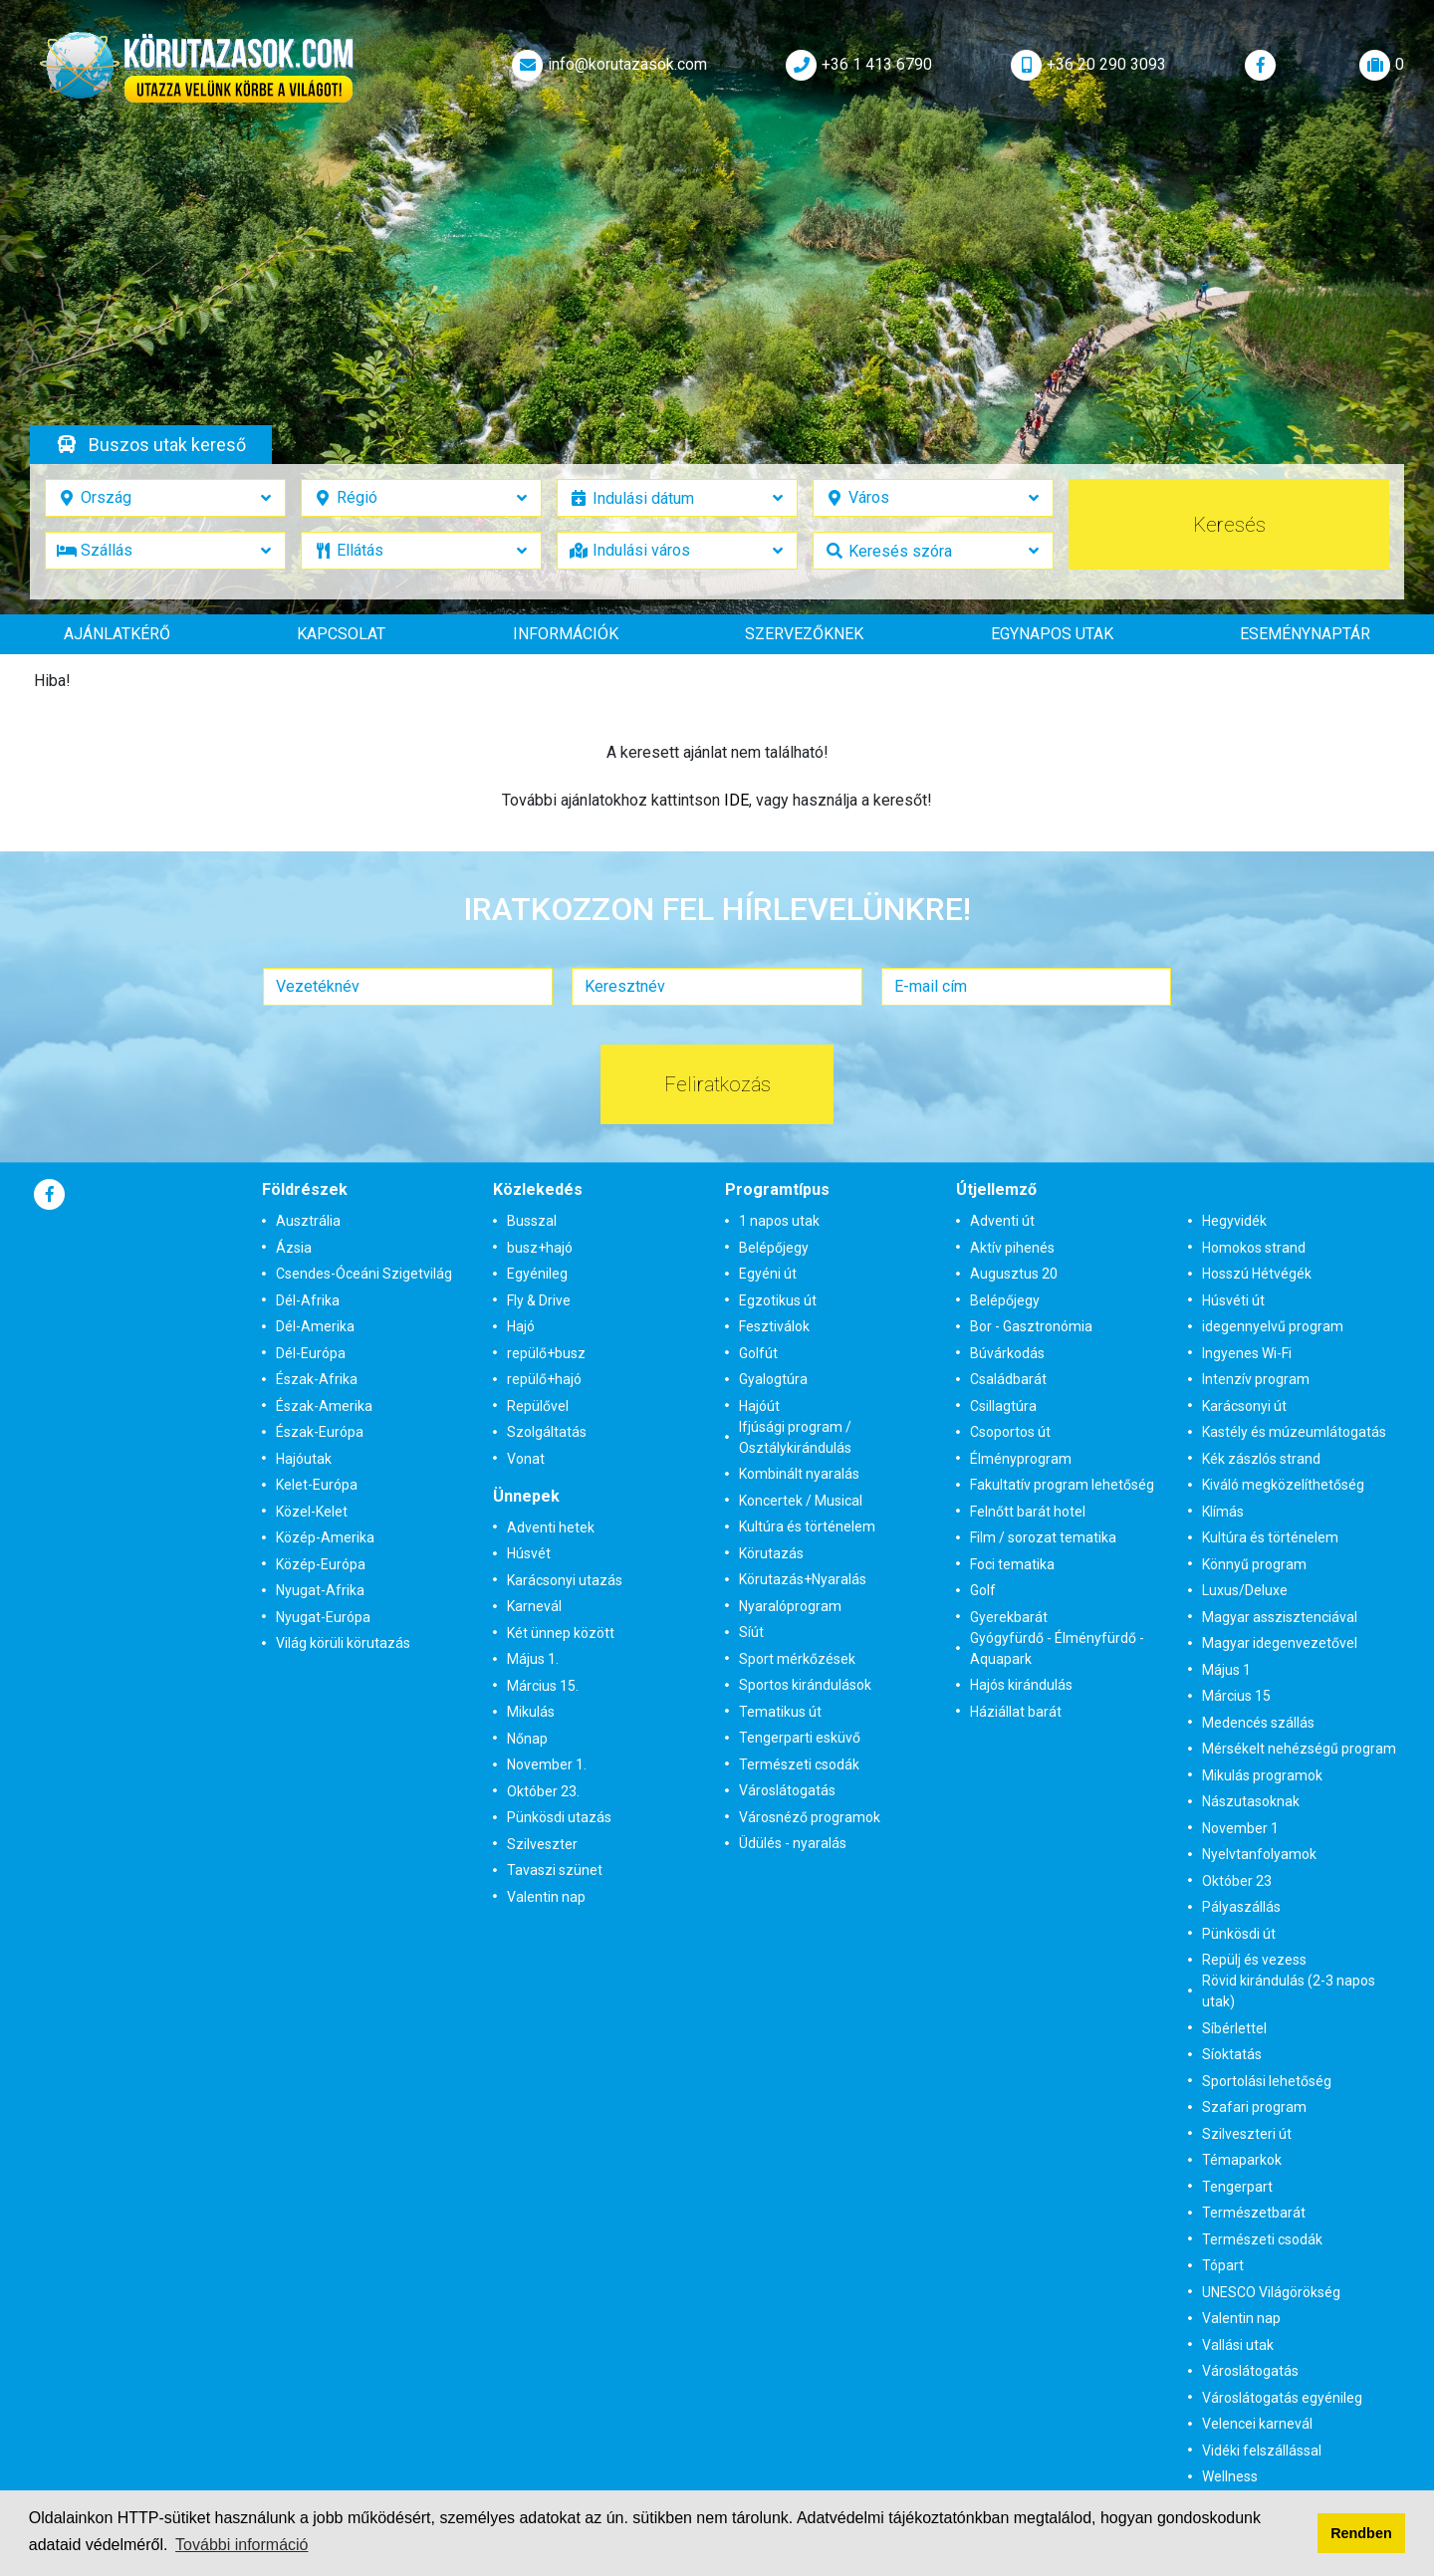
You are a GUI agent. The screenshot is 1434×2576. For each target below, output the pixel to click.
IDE (736, 800)
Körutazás (771, 1553)
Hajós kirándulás (1021, 1685)
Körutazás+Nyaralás (802, 1579)
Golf (983, 1590)
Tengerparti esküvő (799, 1738)
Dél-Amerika (315, 1326)
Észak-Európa (319, 1432)
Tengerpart (1237, 2187)
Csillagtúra (1003, 1406)
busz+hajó (540, 1248)
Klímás (1223, 1512)
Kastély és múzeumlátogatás (1294, 1432)
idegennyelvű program (1272, 1326)
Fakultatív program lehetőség (1062, 1485)
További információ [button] (241, 2544)
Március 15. (543, 1686)
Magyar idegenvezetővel (1279, 1643)
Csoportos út (1010, 1432)
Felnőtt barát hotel (1027, 1512)
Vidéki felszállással (1261, 2451)
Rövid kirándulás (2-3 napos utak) (1288, 1991)
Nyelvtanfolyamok (1259, 1854)
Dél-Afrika (308, 1300)
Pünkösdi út (1239, 1934)
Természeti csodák (799, 1764)
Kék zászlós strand (1261, 1459)
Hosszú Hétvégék (1257, 1274)
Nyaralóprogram (790, 1606)
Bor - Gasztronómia (1031, 1326)
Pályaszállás (1241, 1907)
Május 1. (533, 1659)
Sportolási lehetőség (1266, 2081)
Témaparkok (1242, 2160)
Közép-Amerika (325, 1537)
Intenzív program (1256, 1379)
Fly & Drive (539, 1300)
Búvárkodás (1007, 1353)
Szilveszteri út (1247, 2134)
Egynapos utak (1052, 633)
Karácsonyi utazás (564, 1580)
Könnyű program (1254, 1564)
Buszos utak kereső (167, 444)
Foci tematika (1012, 1564)
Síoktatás (1232, 2054)
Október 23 (1237, 1881)
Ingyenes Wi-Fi (1247, 1353)
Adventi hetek (551, 1527)
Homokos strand (1254, 1248)
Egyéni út (768, 1274)
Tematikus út (780, 1712)
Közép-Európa (320, 1564)
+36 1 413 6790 (857, 65)
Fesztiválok (774, 1326)
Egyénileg (537, 1274)
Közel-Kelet (312, 1512)
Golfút (758, 1353)
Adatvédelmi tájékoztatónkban (903, 2517)
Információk (565, 633)
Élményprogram (1021, 1459)
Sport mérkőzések (797, 1659)
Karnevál (534, 1606)
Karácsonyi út (1244, 1406)
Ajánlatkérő (117, 633)
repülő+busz (546, 1353)
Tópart (1223, 2265)
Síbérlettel (1234, 2028)
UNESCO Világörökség (1271, 2292)
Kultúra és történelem (807, 1526)
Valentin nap (546, 1897)
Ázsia (294, 1248)
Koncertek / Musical (800, 1501)
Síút (751, 1632)
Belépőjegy (774, 1248)
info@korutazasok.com (607, 65)
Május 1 (1226, 1670)
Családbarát (1008, 1379)
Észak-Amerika (324, 1406)
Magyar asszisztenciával (1279, 1617)
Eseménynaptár (1305, 633)
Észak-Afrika (317, 1379)
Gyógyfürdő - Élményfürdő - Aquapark (1057, 1648)
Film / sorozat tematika (1043, 1537)
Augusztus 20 (1014, 1274)
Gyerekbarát (1009, 1617)
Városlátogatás (787, 1790)
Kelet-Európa (317, 1485)
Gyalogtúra (773, 1379)
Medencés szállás (1258, 1723)
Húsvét (529, 1553)
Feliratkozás (717, 1084)
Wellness (1230, 2476)
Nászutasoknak (1251, 1801)
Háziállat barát (1016, 1712)
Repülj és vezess (1254, 1960)
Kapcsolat (341, 633)
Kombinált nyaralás (799, 1474)
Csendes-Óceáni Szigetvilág (364, 1274)
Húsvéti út (1233, 1300)
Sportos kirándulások (805, 1685)
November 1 (1240, 1828)
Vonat (526, 1459)
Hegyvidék (1234, 1221)
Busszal (532, 1221)
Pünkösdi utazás (559, 1817)
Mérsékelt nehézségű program (1299, 1748)
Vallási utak (1238, 2345)
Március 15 (1236, 1696)
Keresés (1229, 525)
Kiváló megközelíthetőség (1283, 1485)
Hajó (521, 1326)
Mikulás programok (1262, 1775)
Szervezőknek (804, 633)
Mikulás (531, 1712)
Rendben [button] (1361, 2533)
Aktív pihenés (1012, 1248)
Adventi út (1002, 1221)
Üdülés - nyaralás (792, 1843)
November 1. (547, 1764)
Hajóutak (304, 1459)
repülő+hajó (544, 1379)
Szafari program (1254, 2107)
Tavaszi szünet (554, 1870)
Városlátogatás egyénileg (1282, 2398)
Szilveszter (542, 1844)
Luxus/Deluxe (1245, 1590)
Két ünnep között (560, 1633)
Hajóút (759, 1406)
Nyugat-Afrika (320, 1590)
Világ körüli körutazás (343, 1643)
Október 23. (543, 1791)
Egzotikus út (778, 1300)
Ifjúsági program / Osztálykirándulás (795, 1437)
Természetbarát (1254, 2213)
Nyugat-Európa (323, 1617)
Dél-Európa (311, 1353)
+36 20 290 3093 (1086, 65)
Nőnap (527, 1739)
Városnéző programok (809, 1817)
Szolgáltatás (547, 1432)
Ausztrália (308, 1221)
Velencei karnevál (1257, 2424)
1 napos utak (779, 1221)
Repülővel (538, 1406)
